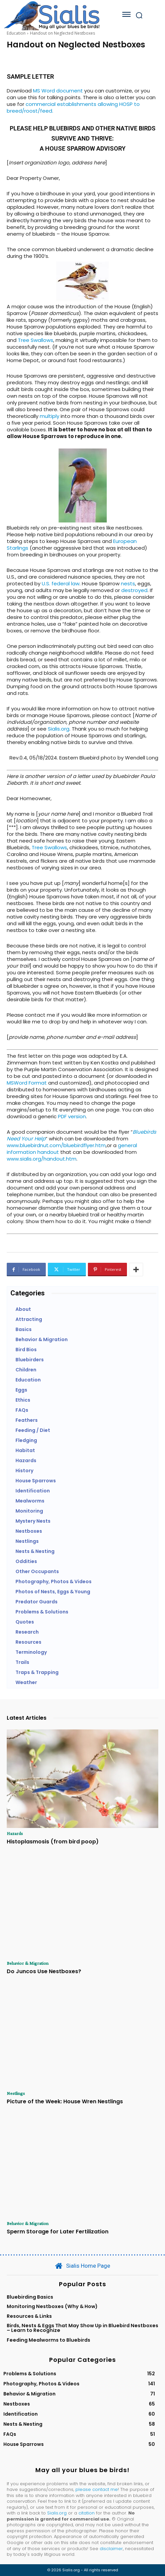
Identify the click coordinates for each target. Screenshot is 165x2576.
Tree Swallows (35, 340)
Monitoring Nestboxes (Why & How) (52, 2306)
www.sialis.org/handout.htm (41, 1158)
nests (128, 583)
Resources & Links (29, 2316)
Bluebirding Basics (30, 2297)
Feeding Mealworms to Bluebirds (48, 2340)
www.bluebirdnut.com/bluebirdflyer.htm (56, 1145)
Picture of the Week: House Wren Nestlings (65, 2101)
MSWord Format (27, 1082)
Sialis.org (58, 728)
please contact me (96, 2489)
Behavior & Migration (27, 1963)
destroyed (134, 590)
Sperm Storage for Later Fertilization (57, 2231)
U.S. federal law (59, 583)
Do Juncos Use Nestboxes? (44, 1971)
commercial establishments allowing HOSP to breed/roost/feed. (73, 107)
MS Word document (58, 90)
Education (16, 33)
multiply (49, 416)
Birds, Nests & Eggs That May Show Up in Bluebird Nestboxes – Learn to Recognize (82, 2328)
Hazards (15, 1833)
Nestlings (16, 2093)
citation (86, 2513)
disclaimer (111, 2548)
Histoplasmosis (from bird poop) (53, 1841)
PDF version (72, 1116)
